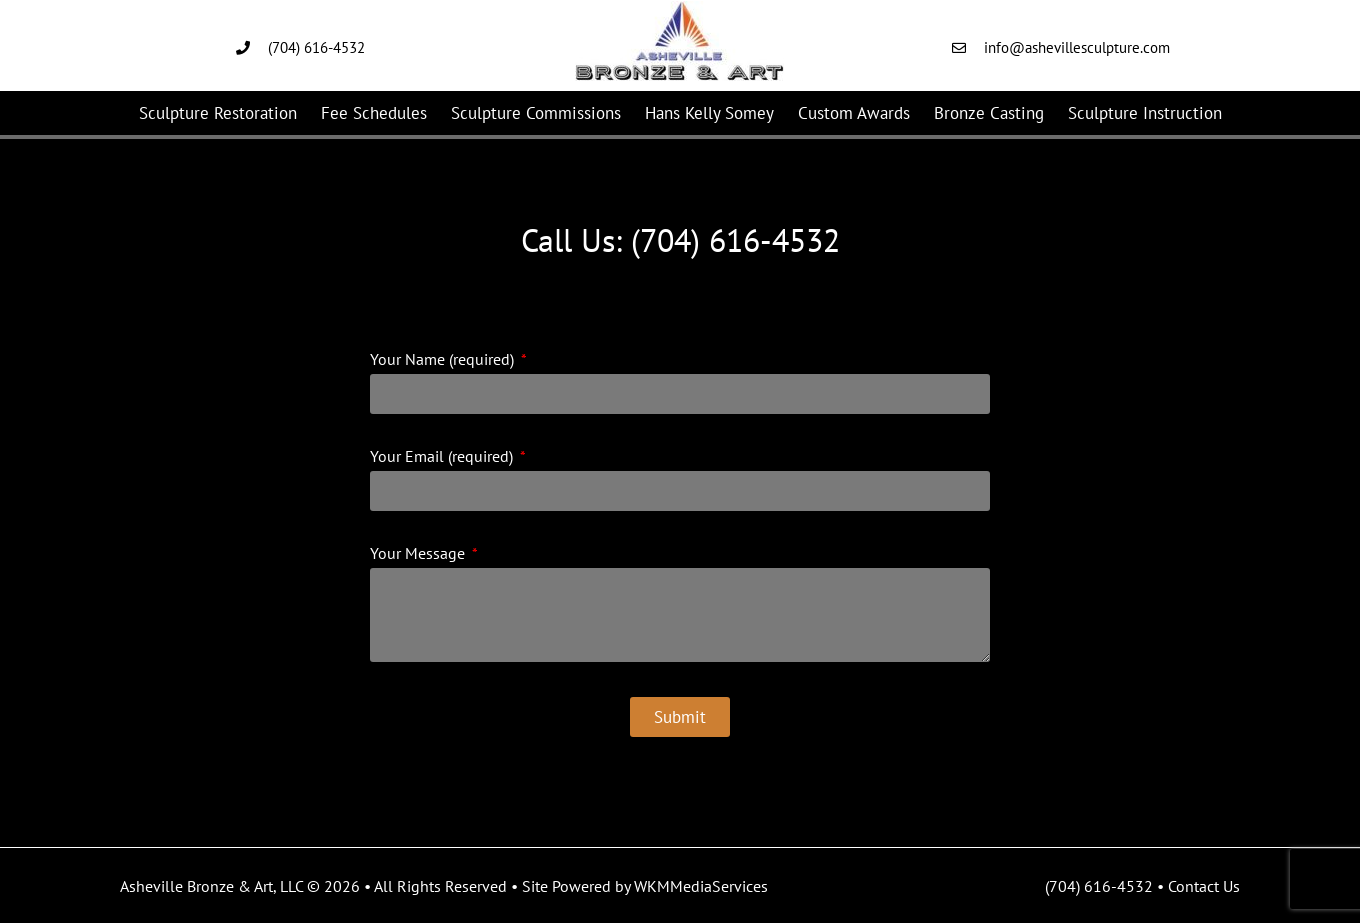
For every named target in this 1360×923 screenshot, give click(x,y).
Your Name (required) (444, 360)
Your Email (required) (443, 457)
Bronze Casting (989, 113)
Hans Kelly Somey (709, 113)
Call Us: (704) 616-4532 (680, 240)
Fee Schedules (374, 113)
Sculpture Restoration (218, 113)
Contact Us (1204, 886)
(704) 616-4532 (1099, 886)
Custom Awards (854, 113)
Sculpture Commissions (536, 113)
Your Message (419, 554)
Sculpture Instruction (1145, 113)
